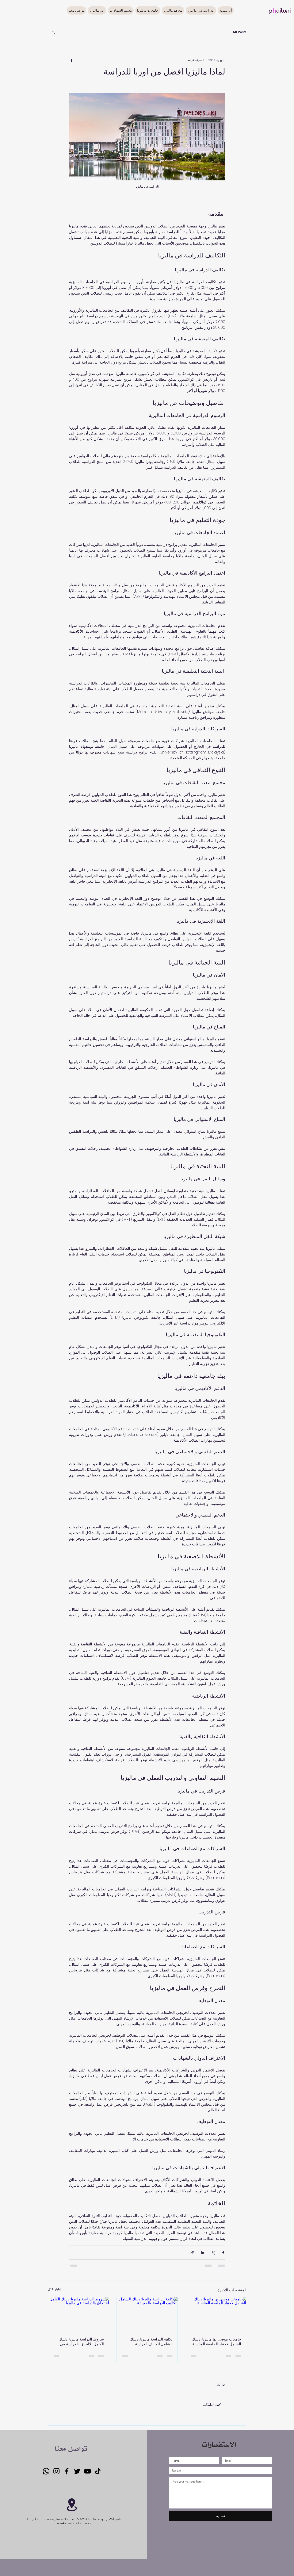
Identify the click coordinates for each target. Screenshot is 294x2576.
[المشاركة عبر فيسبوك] (223, 2253)
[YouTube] (87, 2471)
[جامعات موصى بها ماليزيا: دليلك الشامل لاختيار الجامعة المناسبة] (215, 2314)
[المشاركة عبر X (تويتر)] (213, 2253)
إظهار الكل (54, 2289)
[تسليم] (220, 2516)
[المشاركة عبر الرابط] (192, 2253)
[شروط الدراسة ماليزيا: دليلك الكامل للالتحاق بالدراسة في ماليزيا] (78, 2314)
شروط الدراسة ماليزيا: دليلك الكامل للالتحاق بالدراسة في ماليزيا (81, 2341)
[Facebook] (67, 2471)
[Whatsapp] (46, 2471)
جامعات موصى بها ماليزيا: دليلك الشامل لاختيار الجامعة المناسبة (216, 2341)
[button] (53, 32)
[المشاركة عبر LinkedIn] (203, 2253)
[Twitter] (77, 2471)
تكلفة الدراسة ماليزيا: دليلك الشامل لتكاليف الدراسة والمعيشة (151, 2341)
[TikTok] (98, 2471)
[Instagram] (56, 2471)
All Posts (239, 32)
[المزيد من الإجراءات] (71, 60)
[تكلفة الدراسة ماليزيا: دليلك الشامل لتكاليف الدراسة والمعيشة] (147, 2314)
